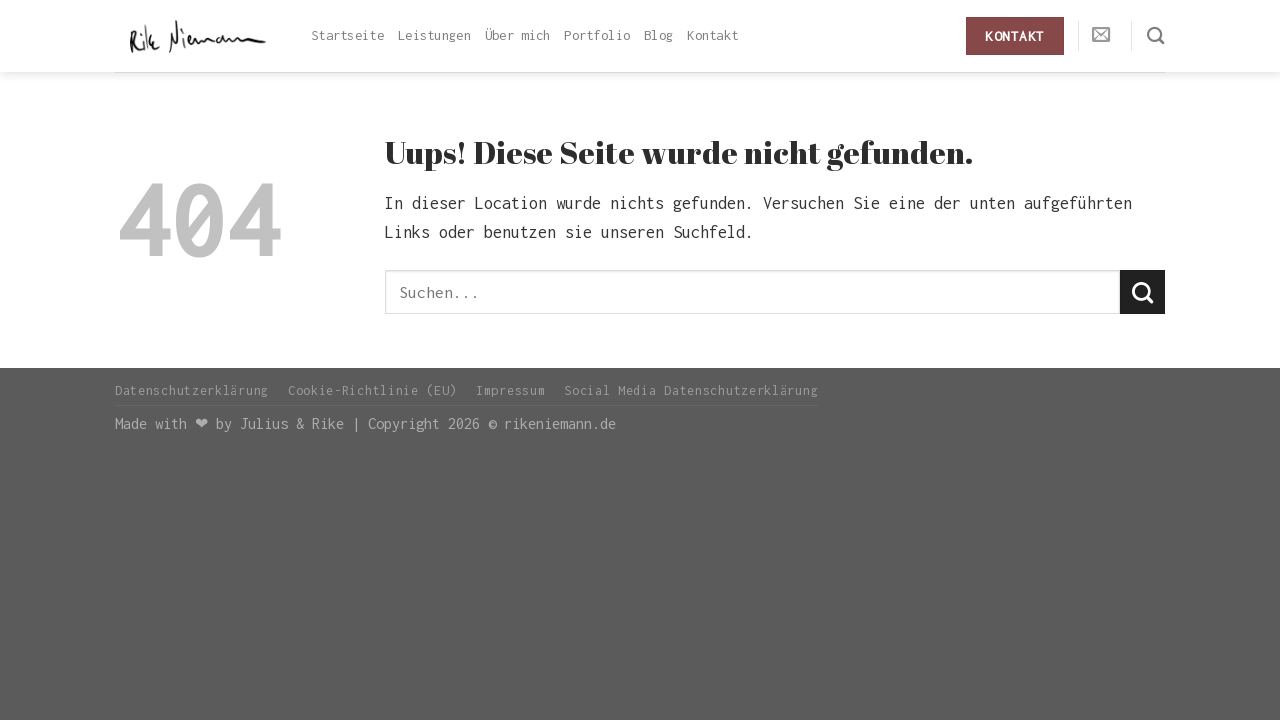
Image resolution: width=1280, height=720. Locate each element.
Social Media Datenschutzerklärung (691, 390)
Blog (658, 35)
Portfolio (597, 35)
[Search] (1156, 35)
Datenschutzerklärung (192, 390)
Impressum (510, 390)
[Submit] (1142, 292)
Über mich (518, 35)
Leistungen (434, 35)
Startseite (347, 35)
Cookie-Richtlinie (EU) (372, 390)
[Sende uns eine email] (1101, 35)
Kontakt (712, 35)
